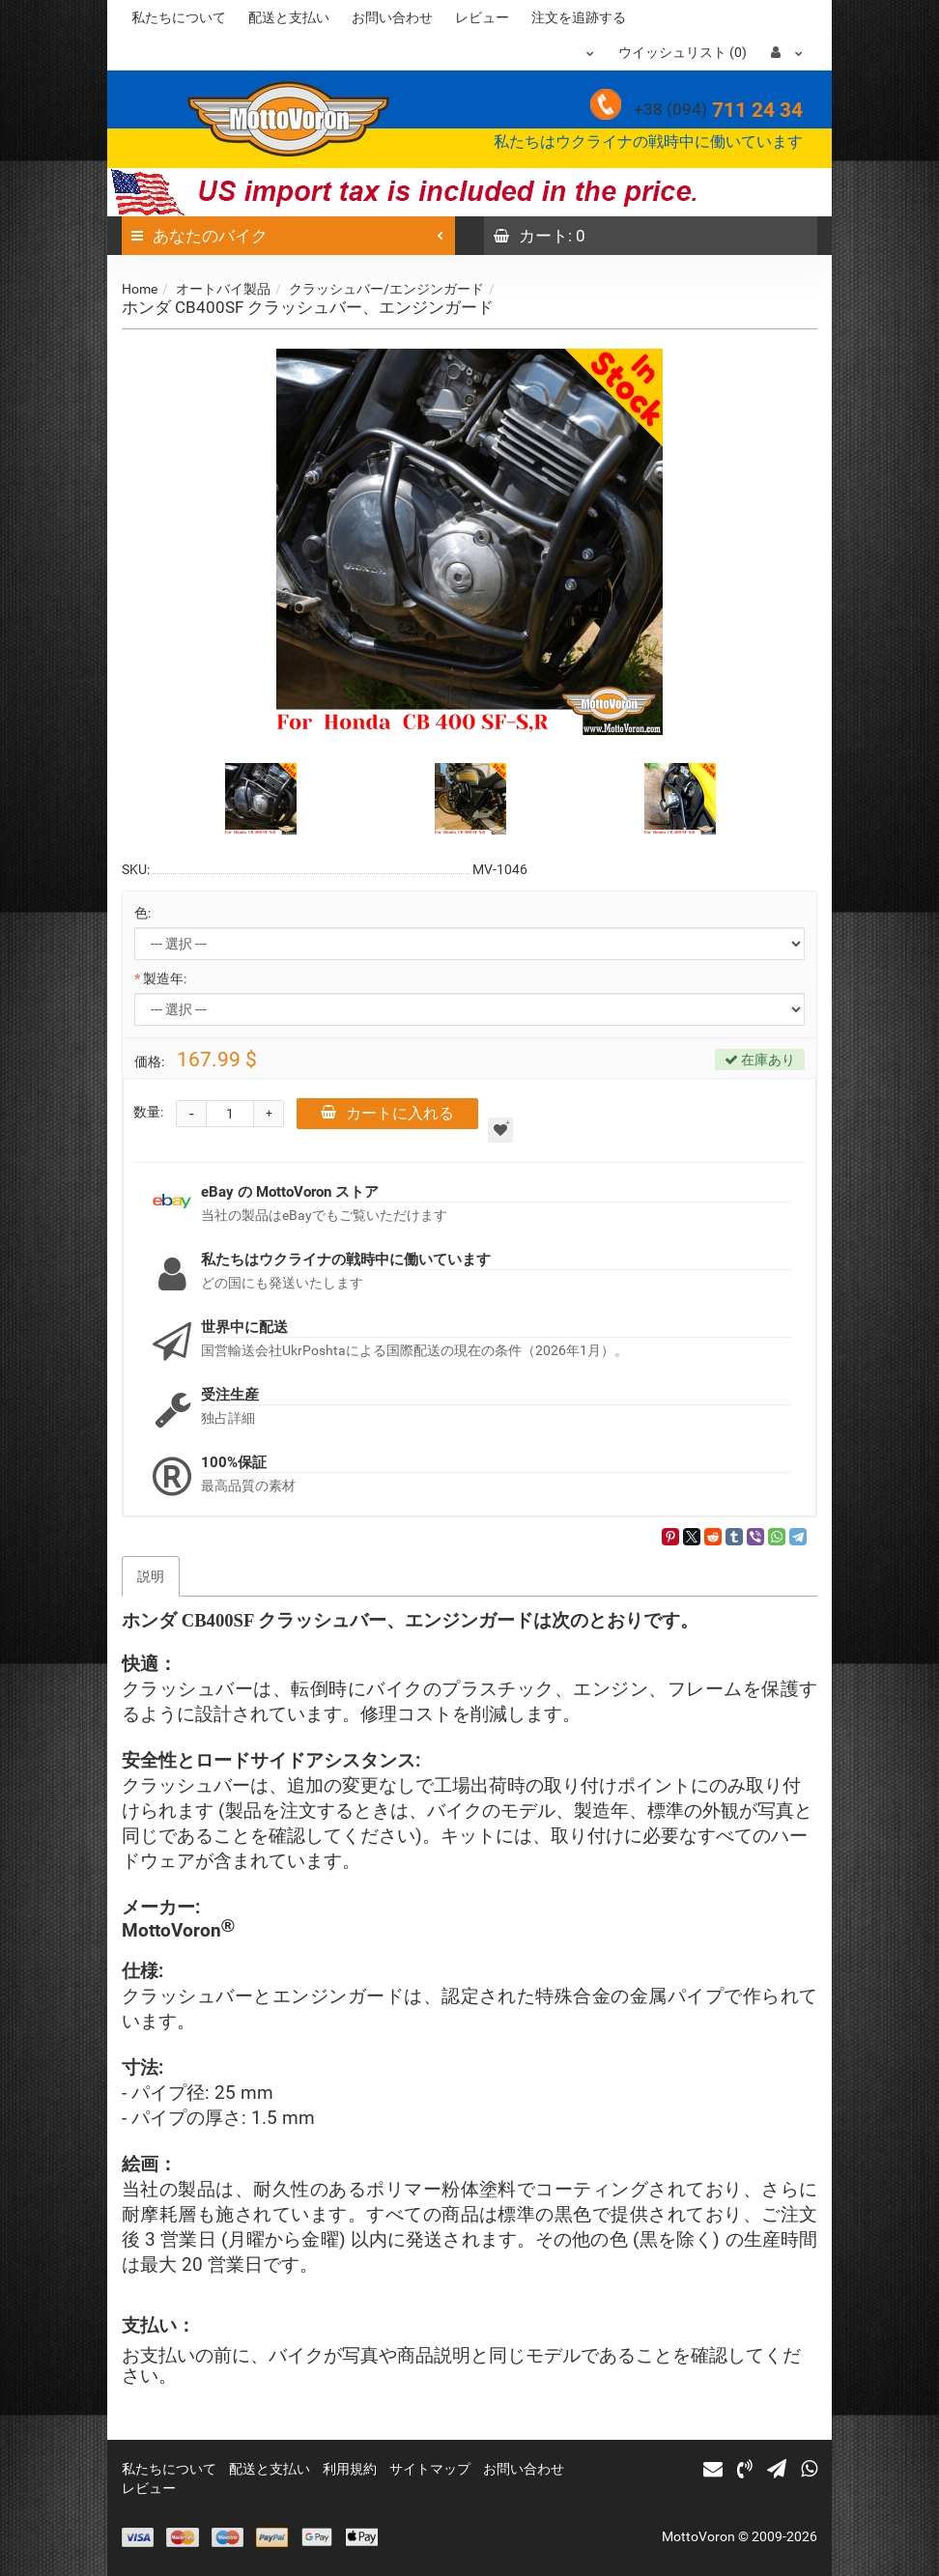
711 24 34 (718, 110)
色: (142, 912)
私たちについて (178, 17)
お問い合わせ (392, 17)
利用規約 (350, 2469)
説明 (150, 1576)
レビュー (482, 17)
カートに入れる (387, 1113)
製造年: (164, 978)
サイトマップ (429, 2469)
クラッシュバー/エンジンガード (386, 289)
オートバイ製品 (223, 289)
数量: (148, 1111)
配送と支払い (288, 17)
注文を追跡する (578, 17)
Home (139, 289)
